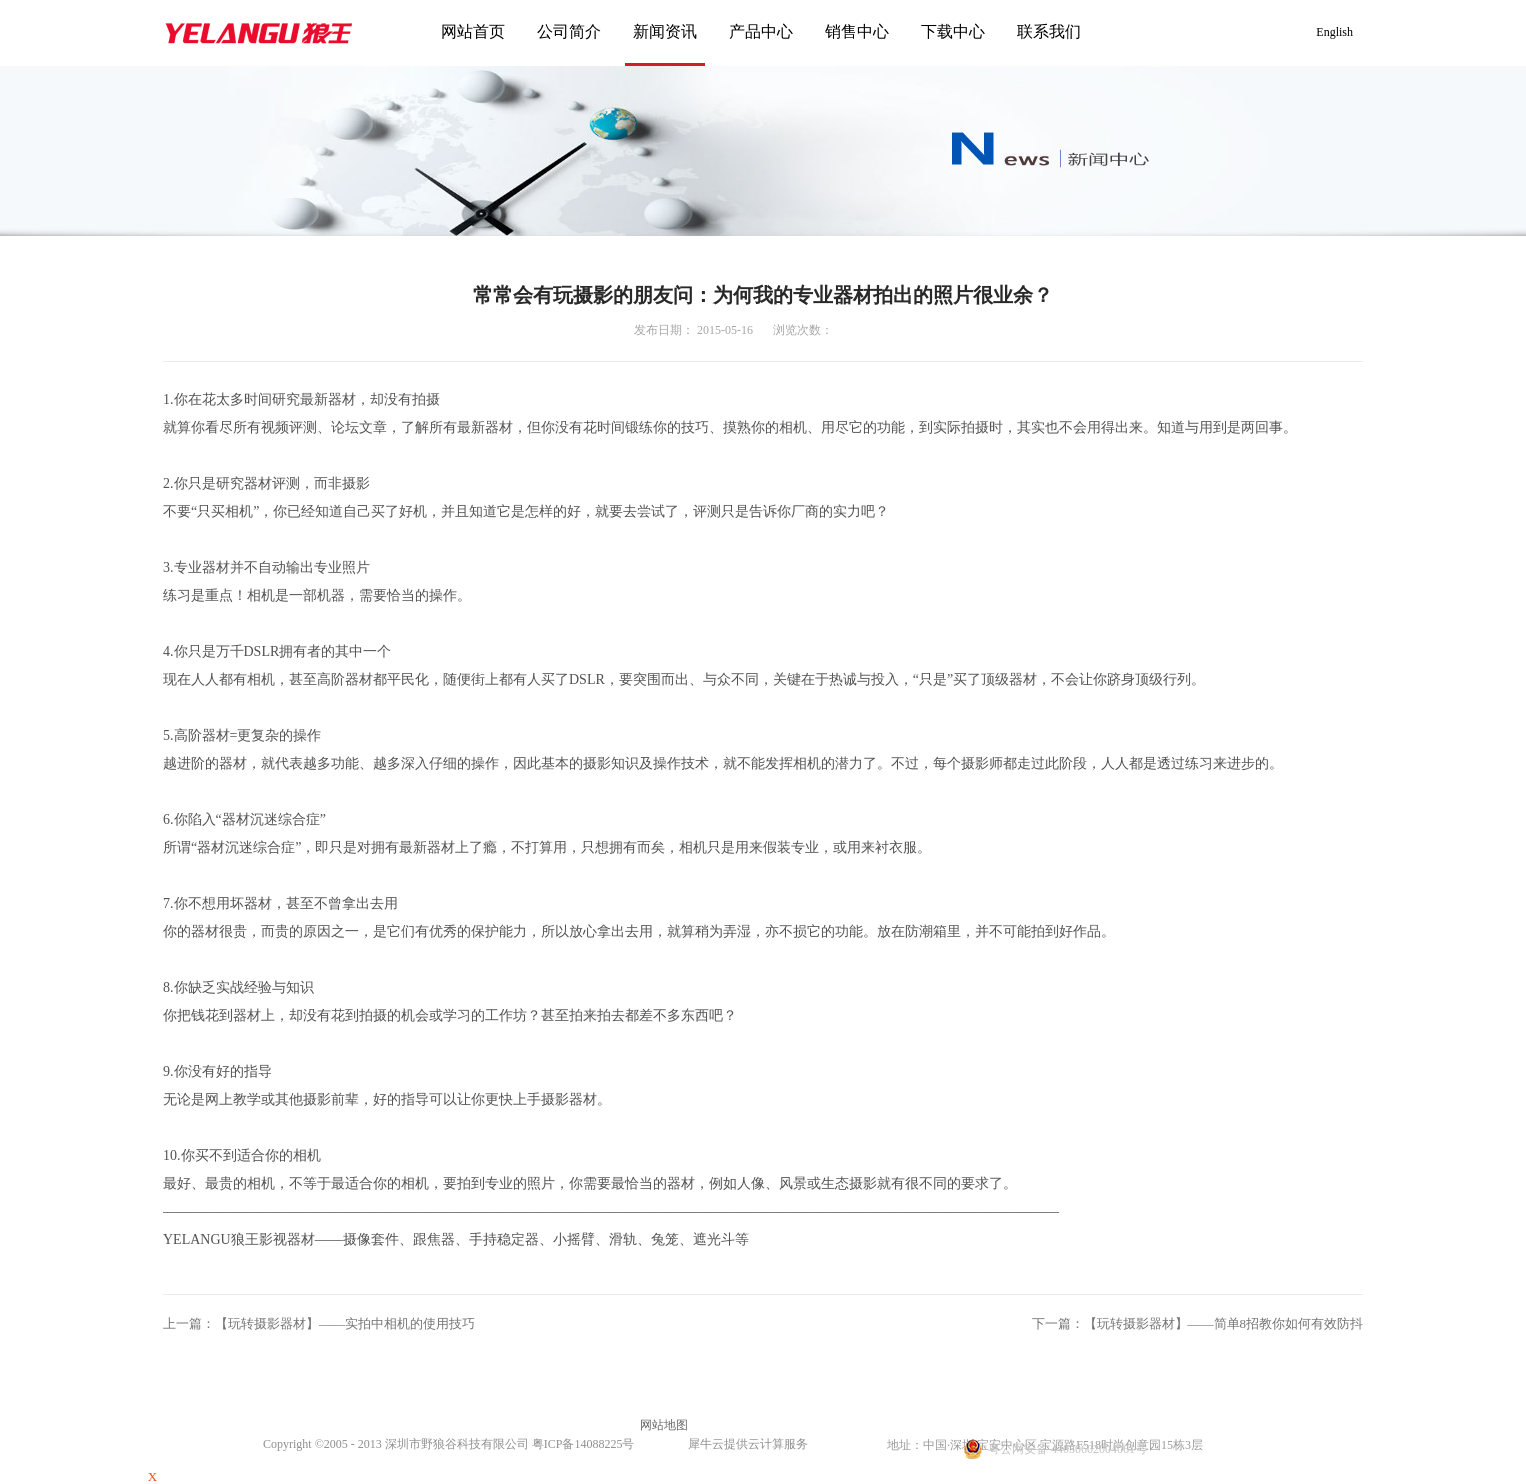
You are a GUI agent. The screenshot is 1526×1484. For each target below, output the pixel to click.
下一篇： (1198, 1323)
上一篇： (319, 1323)
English (1334, 32)
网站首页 (473, 31)
